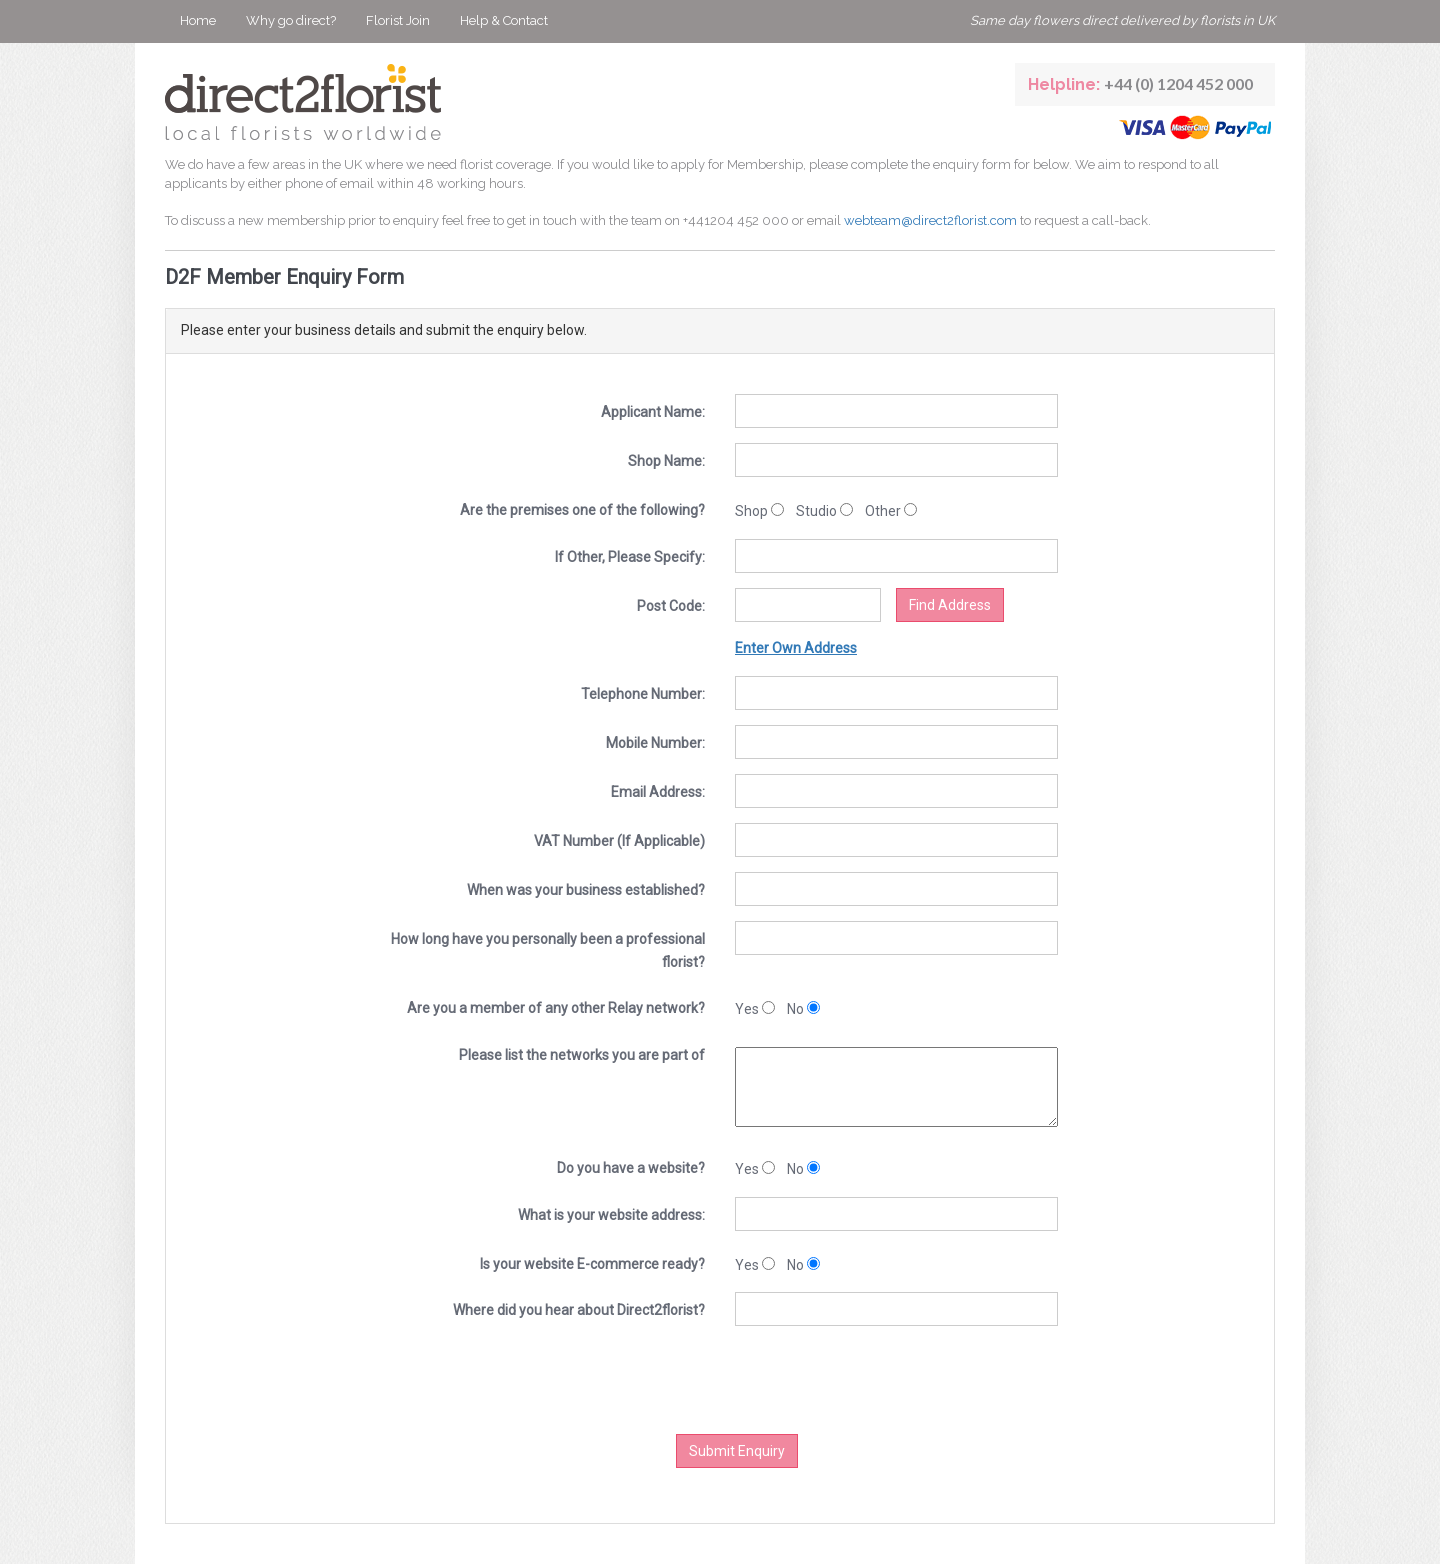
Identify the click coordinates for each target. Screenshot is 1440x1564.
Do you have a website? (631, 1168)
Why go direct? (291, 20)
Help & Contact (504, 20)
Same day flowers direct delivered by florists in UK (1122, 20)
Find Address (950, 605)
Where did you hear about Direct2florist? (579, 1310)
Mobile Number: (655, 743)
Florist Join (398, 20)
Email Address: (658, 792)
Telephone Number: (643, 694)
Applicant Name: (653, 412)
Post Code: (671, 606)
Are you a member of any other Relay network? (556, 1008)
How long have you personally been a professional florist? (548, 951)
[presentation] (769, 1380)
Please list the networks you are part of (582, 1055)
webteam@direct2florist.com (930, 220)
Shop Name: (666, 461)
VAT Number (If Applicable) (619, 841)
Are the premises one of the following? (582, 510)
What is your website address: (611, 1215)
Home (198, 20)
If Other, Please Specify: (630, 557)
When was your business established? (586, 890)
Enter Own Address (796, 648)
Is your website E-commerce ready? (592, 1264)
